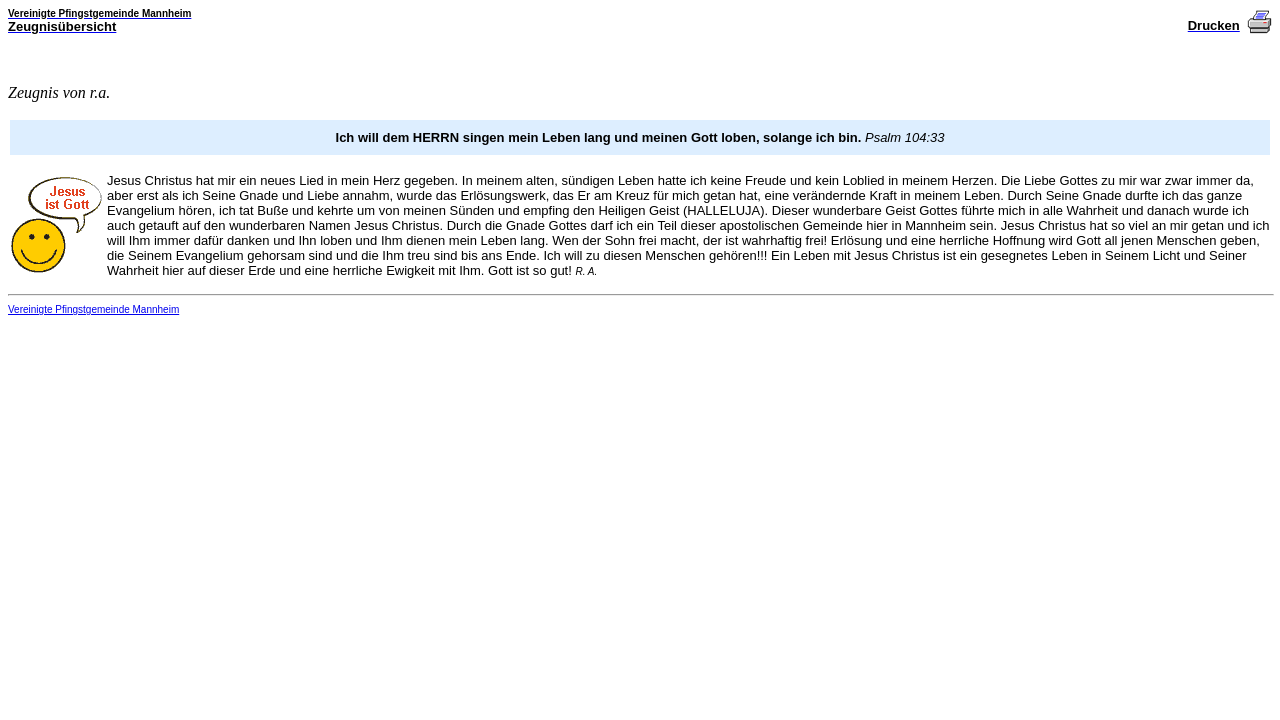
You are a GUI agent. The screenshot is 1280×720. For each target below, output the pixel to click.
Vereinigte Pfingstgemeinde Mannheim (93, 309)
